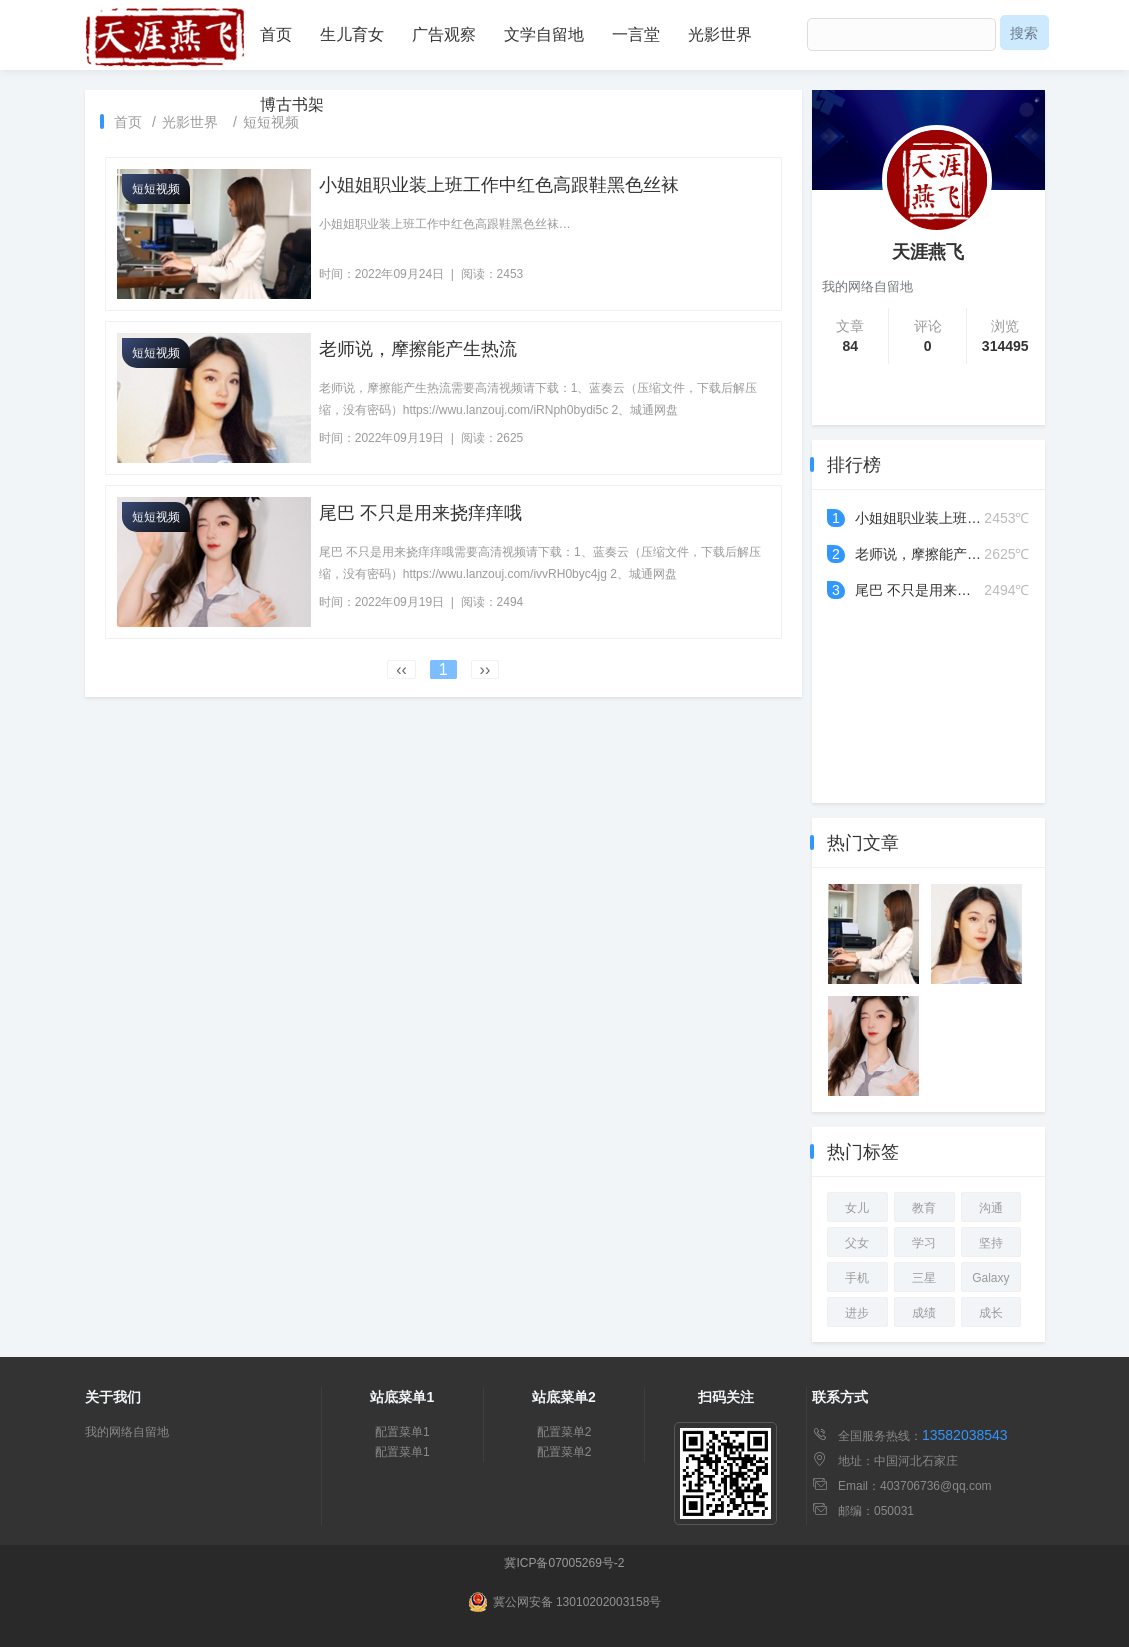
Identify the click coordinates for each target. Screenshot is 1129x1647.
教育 (924, 1208)
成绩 (924, 1313)
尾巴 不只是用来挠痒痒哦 (420, 513)
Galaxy (990, 1278)
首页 (276, 34)
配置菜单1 (402, 1432)
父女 (857, 1243)
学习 (924, 1243)
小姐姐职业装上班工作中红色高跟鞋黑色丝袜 (499, 185)
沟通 (991, 1208)
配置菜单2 (564, 1432)
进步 (857, 1313)
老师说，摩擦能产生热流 (418, 349)
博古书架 (292, 104)
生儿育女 (352, 34)
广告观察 (444, 34)
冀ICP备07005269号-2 (564, 1563)
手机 (857, 1278)
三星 (924, 1278)
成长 (991, 1313)
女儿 (857, 1208)
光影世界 (720, 34)
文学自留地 (544, 34)
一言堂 (636, 34)
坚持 (991, 1243)
